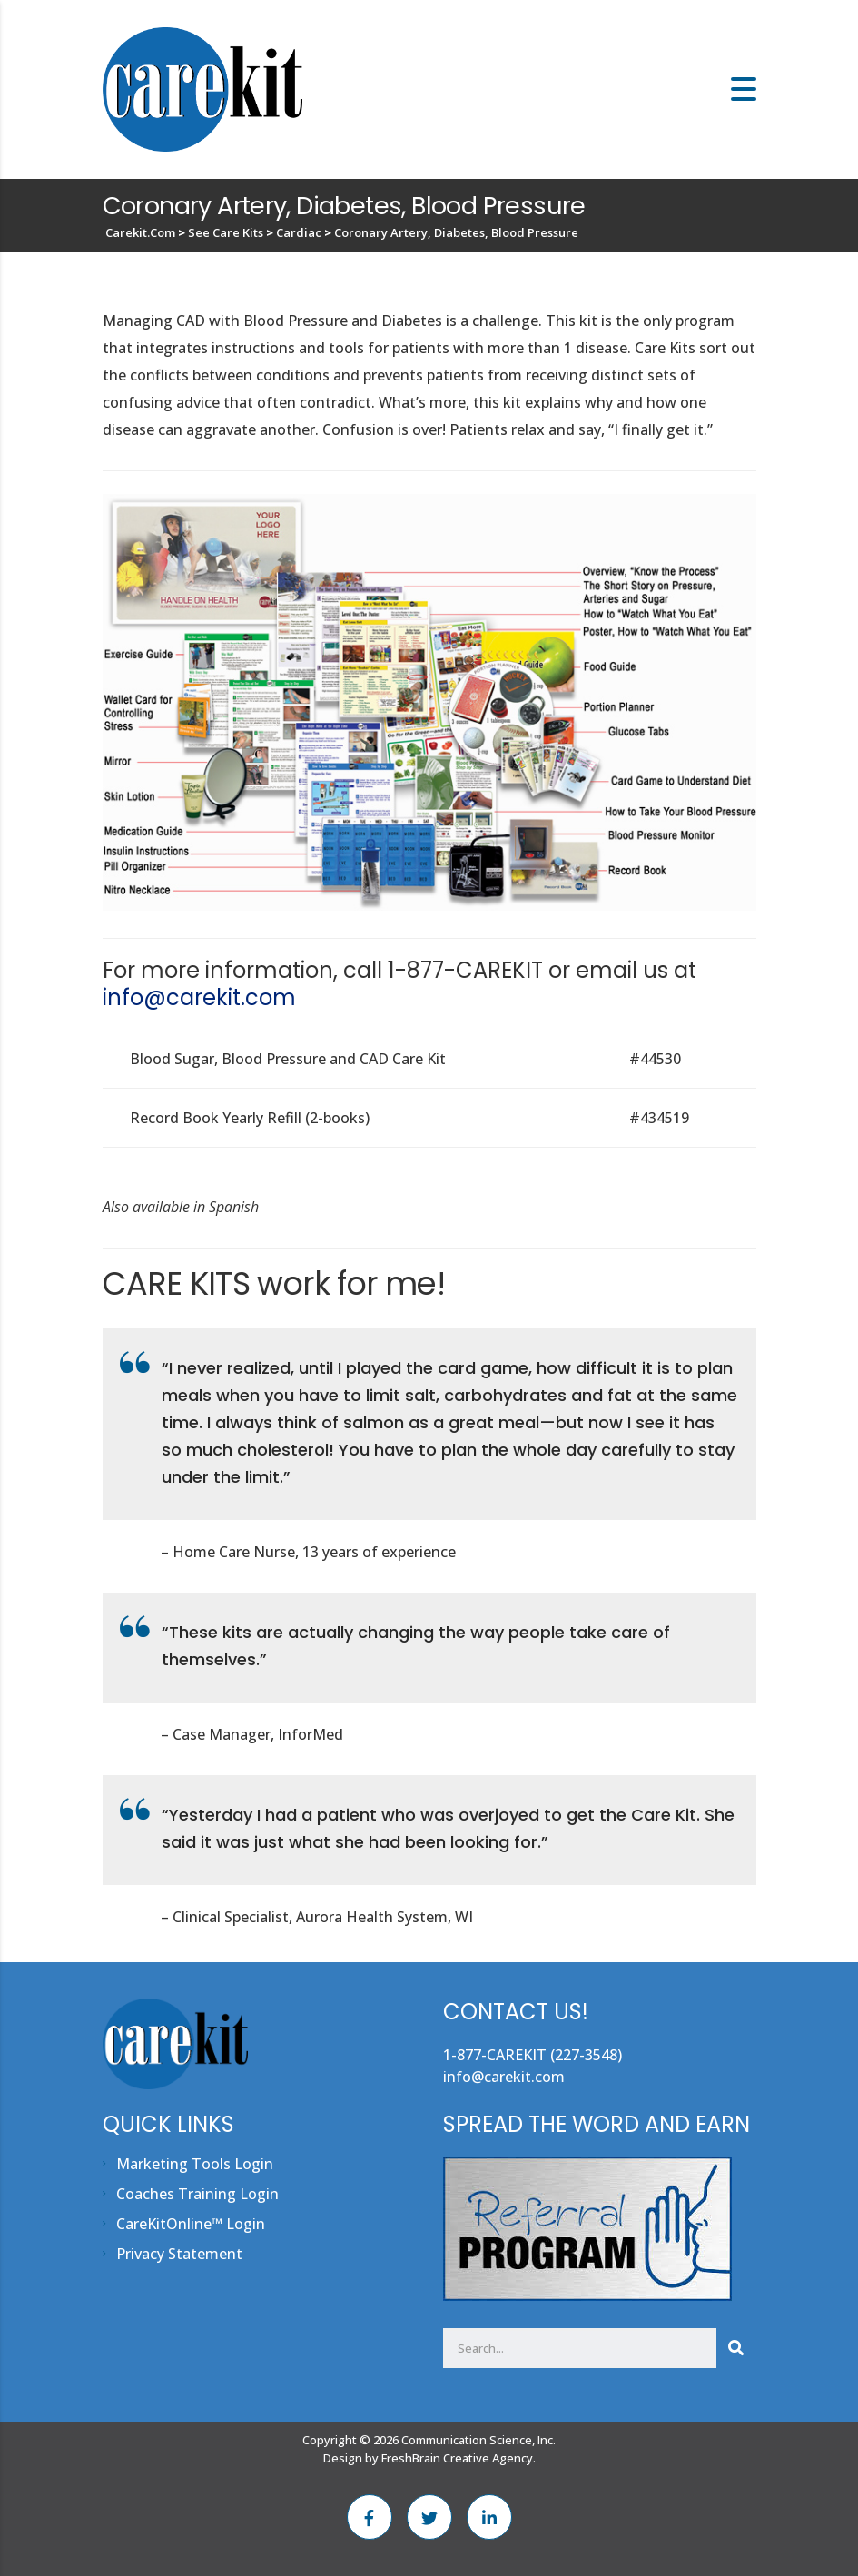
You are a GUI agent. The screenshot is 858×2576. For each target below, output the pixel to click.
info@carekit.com (199, 997)
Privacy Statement (179, 2254)
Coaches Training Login (197, 2194)
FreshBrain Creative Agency (457, 2458)
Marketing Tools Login (194, 2164)
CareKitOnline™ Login (190, 2224)
